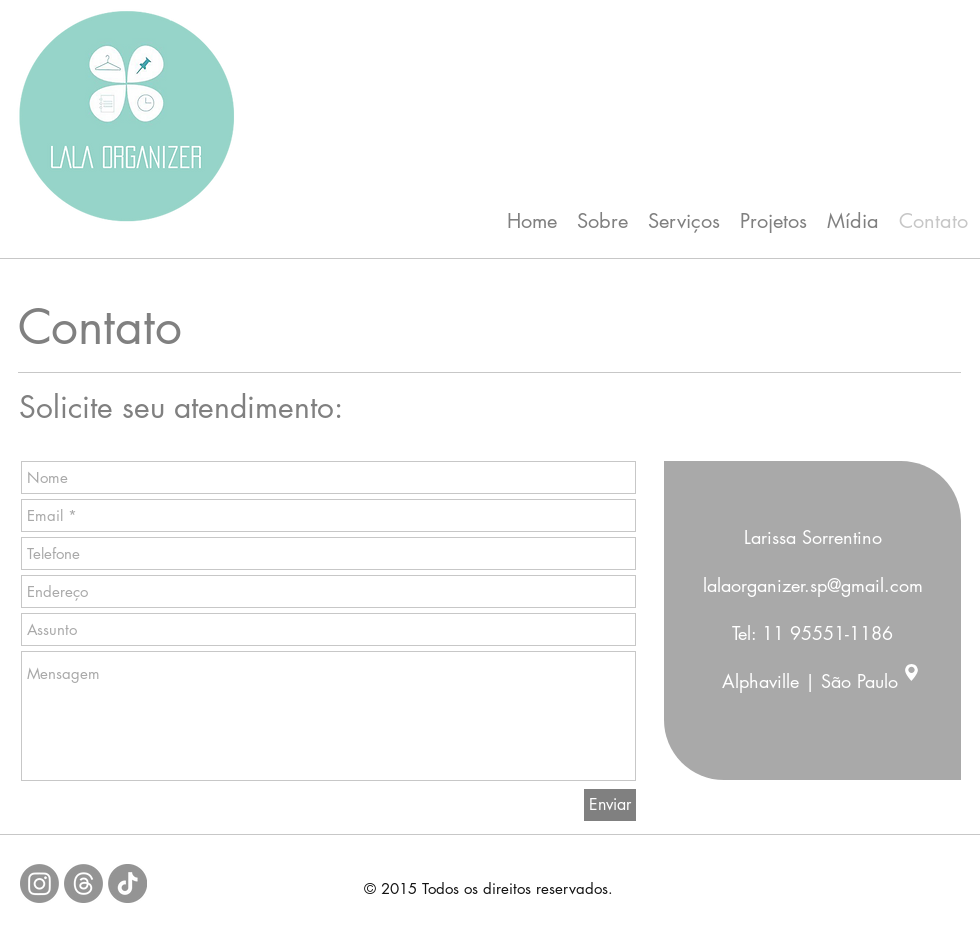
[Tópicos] (83, 883)
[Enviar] (610, 805)
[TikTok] (127, 883)
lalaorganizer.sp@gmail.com (813, 585)
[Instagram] (39, 883)
